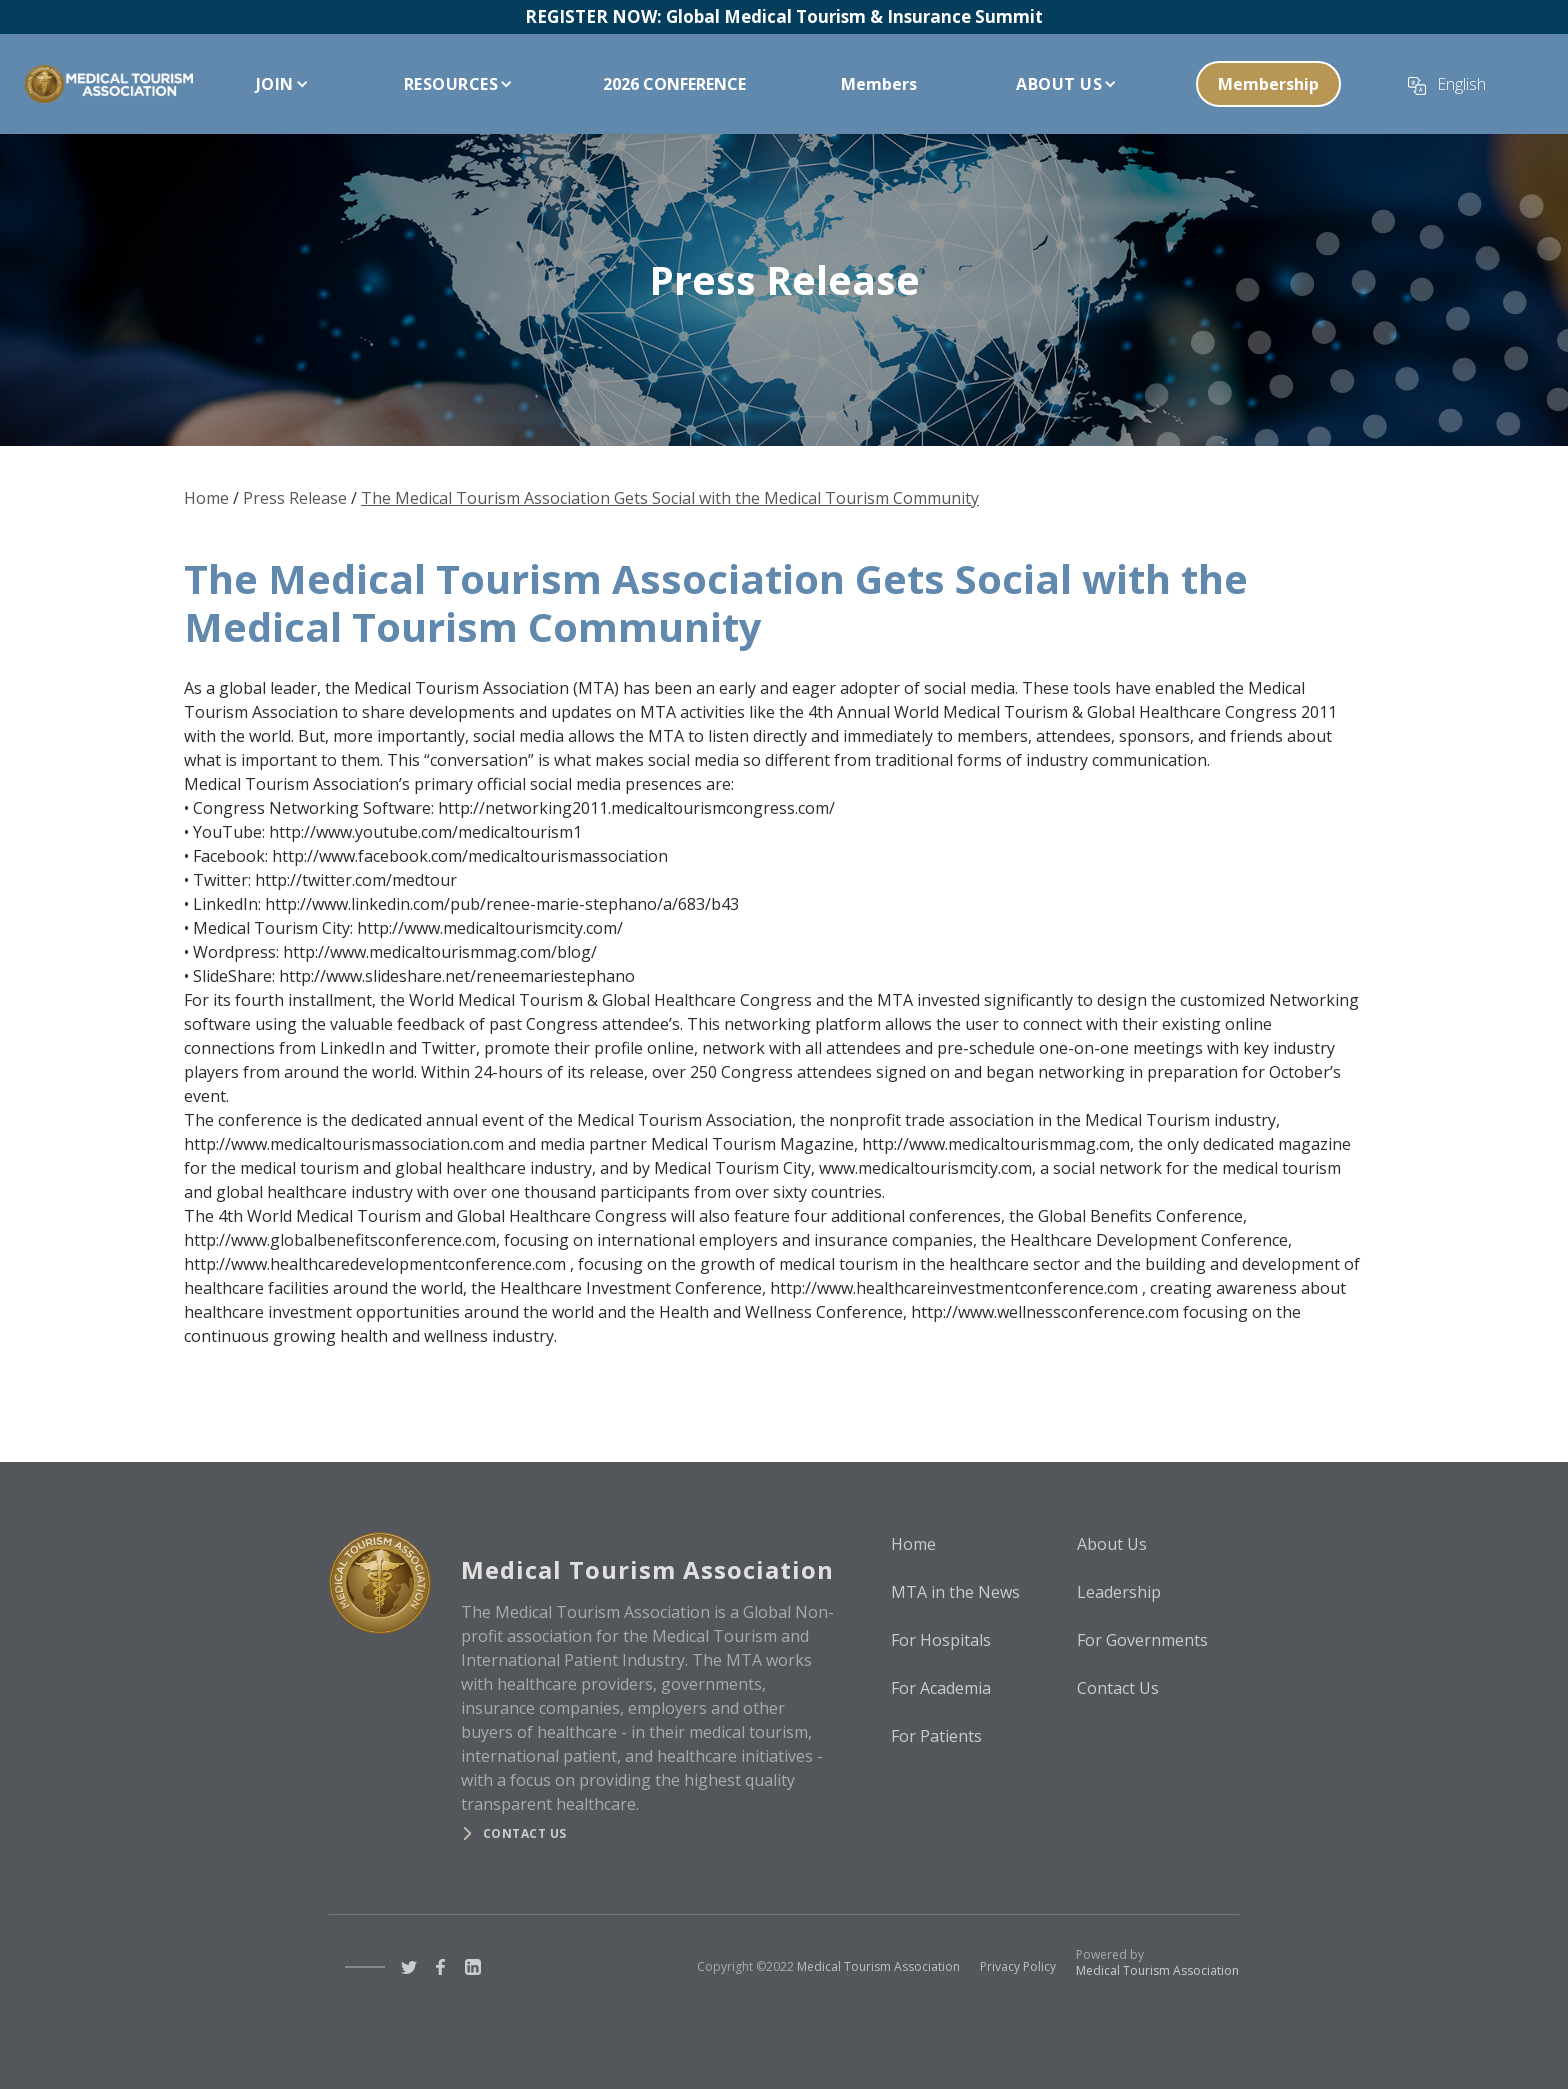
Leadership (1119, 1592)
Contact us (525, 1833)
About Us (1112, 1544)
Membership (1268, 84)
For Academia (941, 1688)
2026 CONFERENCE (674, 84)
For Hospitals (941, 1640)
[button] (277, 84)
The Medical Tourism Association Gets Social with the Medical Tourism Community (670, 498)
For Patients (936, 1736)
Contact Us (1118, 1688)
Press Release (295, 498)
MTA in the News (955, 1592)
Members (879, 84)
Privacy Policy (1018, 1966)
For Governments (1142, 1640)
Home (206, 498)
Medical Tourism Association (878, 1966)
